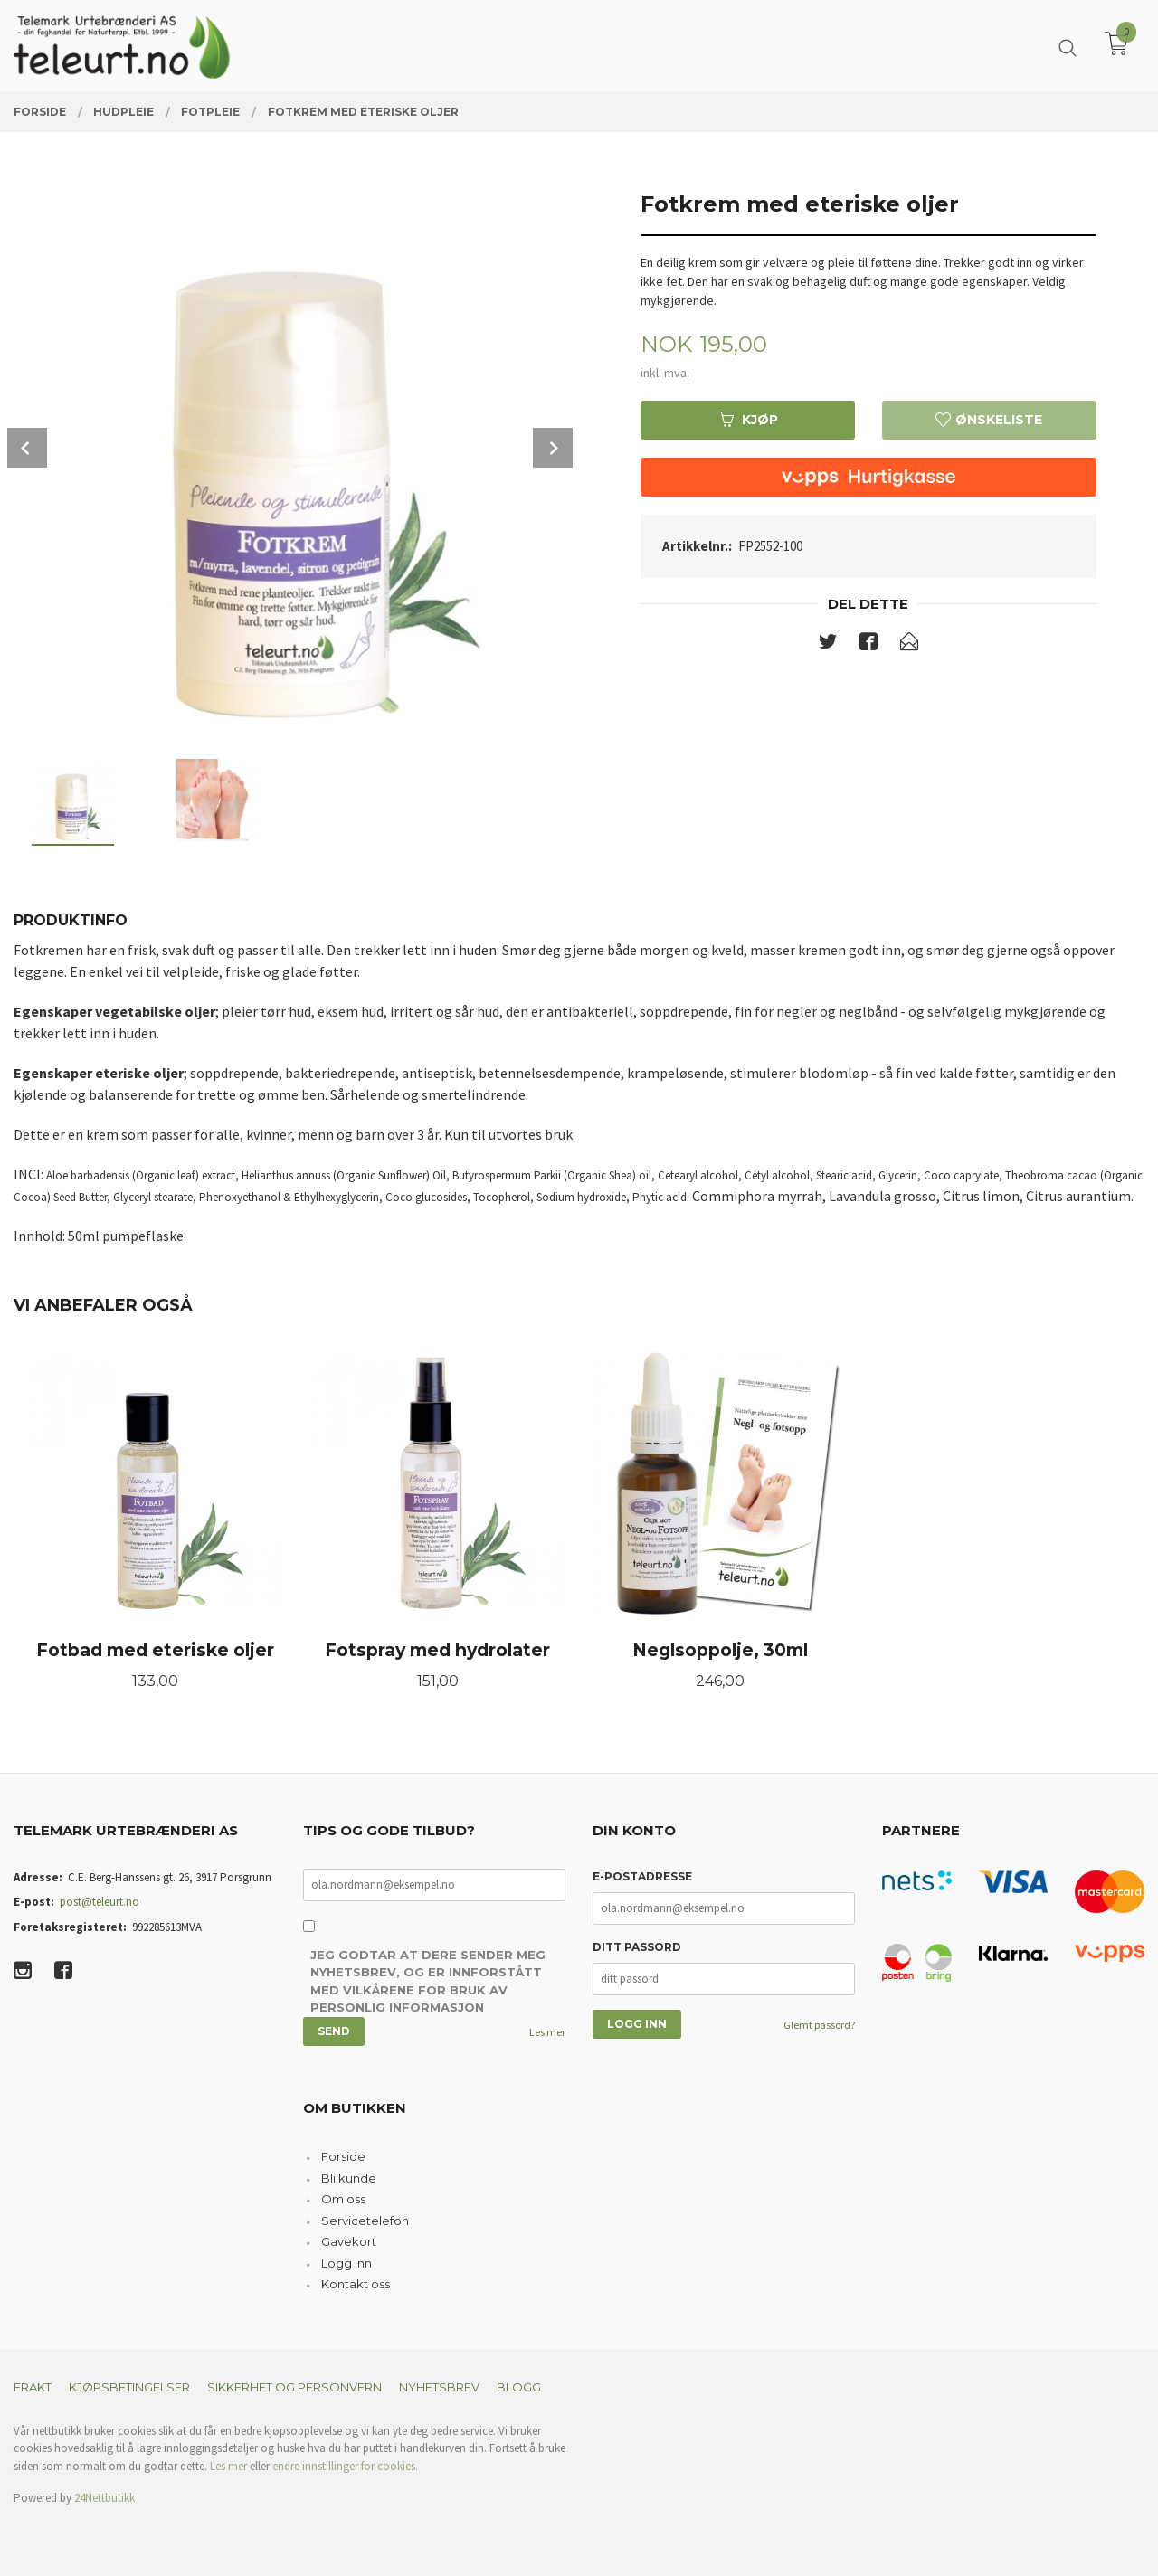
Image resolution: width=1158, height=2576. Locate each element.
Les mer (547, 2032)
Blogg (519, 2387)
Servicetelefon (365, 2220)
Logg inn (346, 2263)
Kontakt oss (355, 2284)
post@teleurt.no (99, 1901)
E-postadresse (642, 1876)
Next (553, 448)
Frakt (33, 2387)
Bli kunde (348, 2178)
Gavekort (348, 2241)
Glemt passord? (819, 2024)
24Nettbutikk (104, 2497)
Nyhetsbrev (439, 2387)
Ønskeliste (988, 420)
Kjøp (748, 420)
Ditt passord (637, 1947)
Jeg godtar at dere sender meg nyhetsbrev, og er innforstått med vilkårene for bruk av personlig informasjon (428, 1981)
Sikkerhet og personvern (294, 2387)
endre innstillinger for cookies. (345, 2466)
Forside (343, 2156)
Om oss (343, 2199)
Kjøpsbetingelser (129, 2387)
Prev (27, 448)
